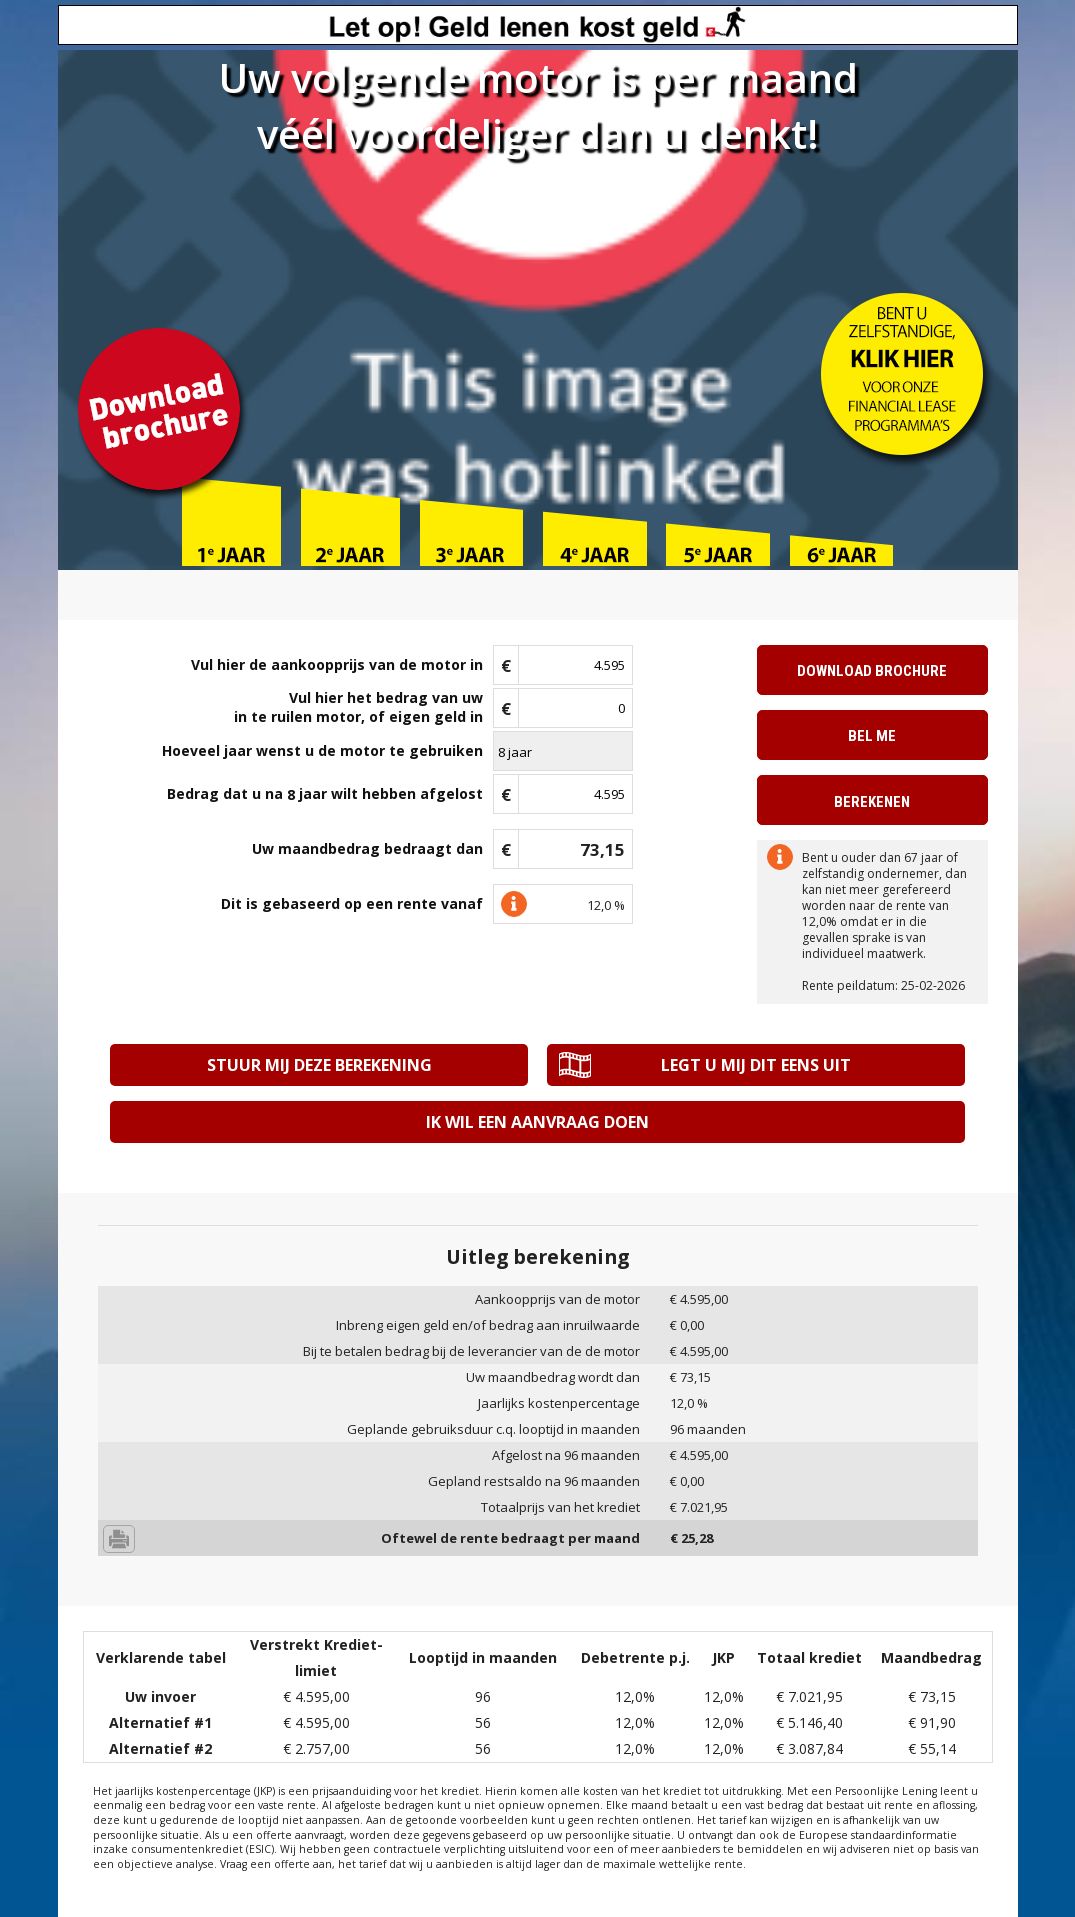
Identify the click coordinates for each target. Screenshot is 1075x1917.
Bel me (872, 736)
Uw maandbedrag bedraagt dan (367, 848)
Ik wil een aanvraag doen (537, 1122)
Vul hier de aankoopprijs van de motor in (337, 664)
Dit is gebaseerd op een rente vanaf (352, 903)
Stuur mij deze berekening (319, 1065)
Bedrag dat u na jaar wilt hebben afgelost (325, 794)
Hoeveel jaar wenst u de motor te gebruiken (322, 750)
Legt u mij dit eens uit (756, 1065)
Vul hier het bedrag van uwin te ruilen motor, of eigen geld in (358, 707)
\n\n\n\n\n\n (563, 751)
